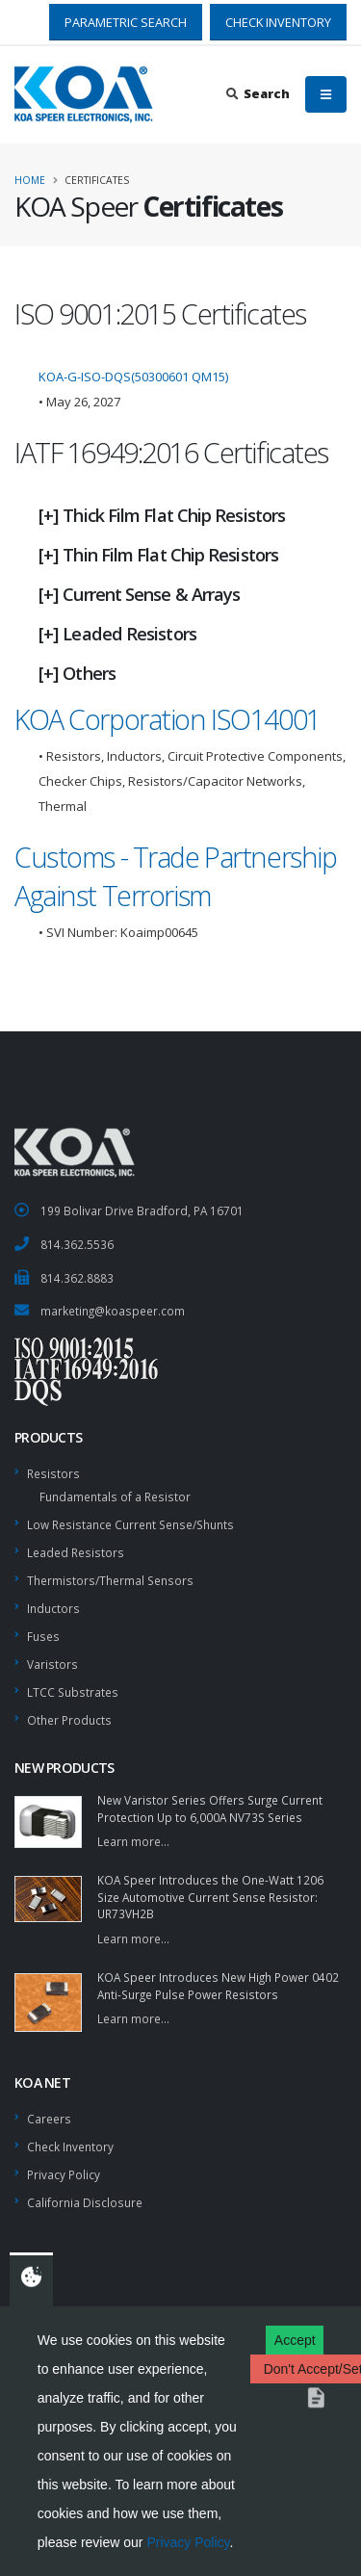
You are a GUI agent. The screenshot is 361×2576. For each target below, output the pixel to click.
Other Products (69, 1720)
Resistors (53, 1473)
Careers (49, 2118)
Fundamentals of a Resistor (115, 1496)
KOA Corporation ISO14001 (167, 719)
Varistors (52, 1664)
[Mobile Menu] (326, 94)
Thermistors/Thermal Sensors (110, 1580)
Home (29, 180)
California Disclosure (84, 2202)
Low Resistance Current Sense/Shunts (130, 1524)
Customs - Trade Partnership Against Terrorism (175, 876)
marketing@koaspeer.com (112, 1310)
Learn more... (133, 1841)
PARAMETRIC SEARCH (125, 22)
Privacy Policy (187, 2542)
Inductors (53, 1608)
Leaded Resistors (75, 1552)
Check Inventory (70, 2146)
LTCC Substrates (72, 1692)
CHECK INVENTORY (278, 22)
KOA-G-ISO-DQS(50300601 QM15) (133, 376)
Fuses (43, 1636)
